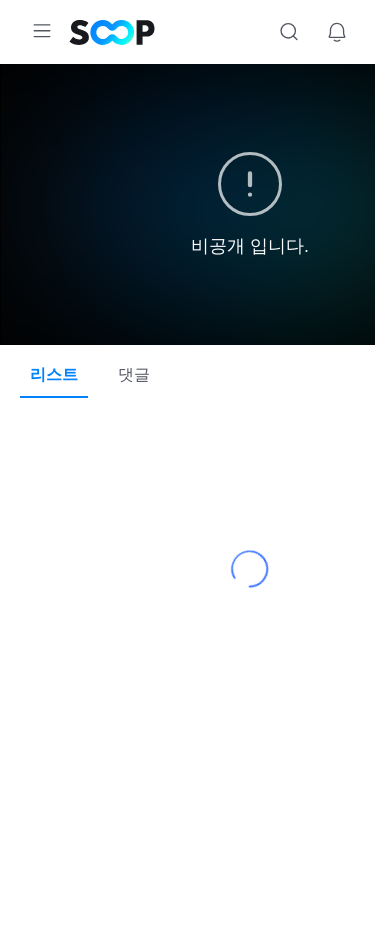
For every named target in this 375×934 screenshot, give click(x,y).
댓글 (136, 374)
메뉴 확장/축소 (42, 31)
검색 (289, 32)
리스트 (54, 374)
